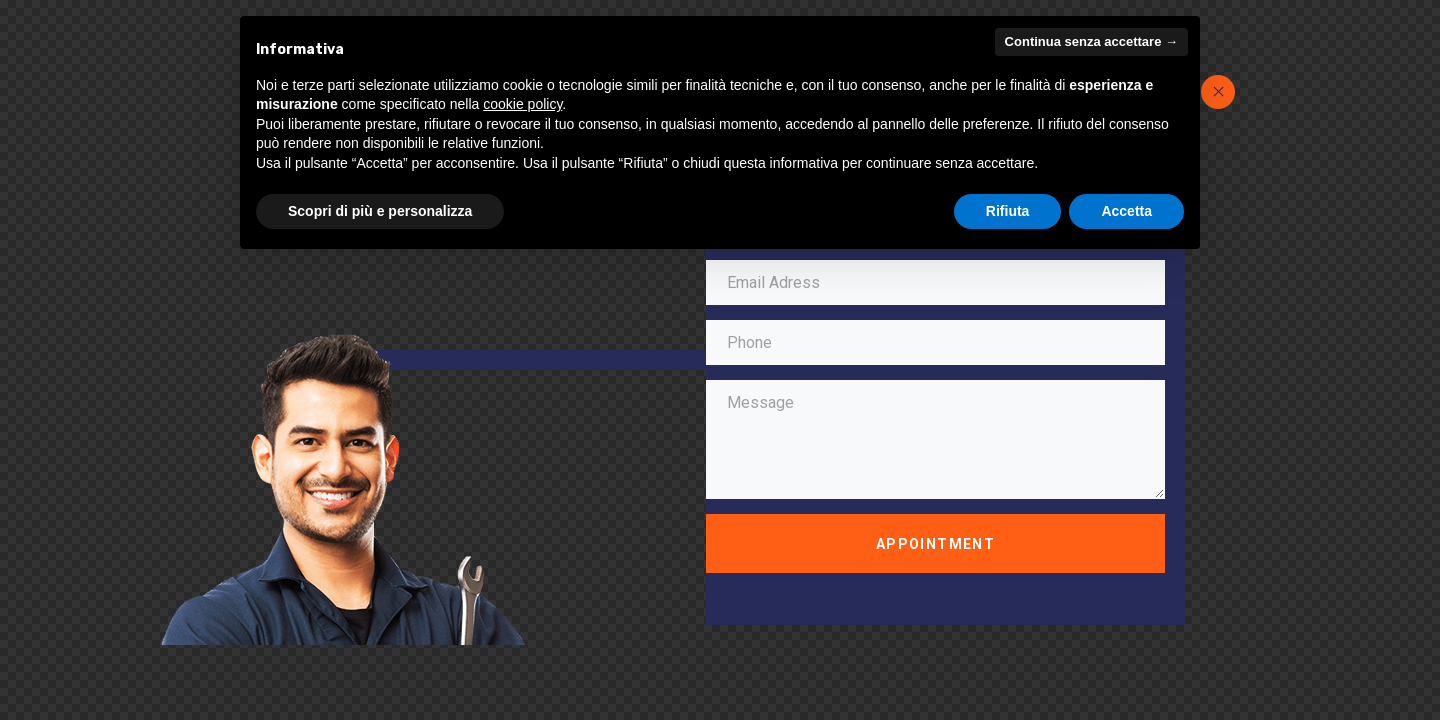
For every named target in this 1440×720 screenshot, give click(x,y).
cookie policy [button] (522, 104)
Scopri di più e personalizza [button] (380, 211)
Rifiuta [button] (1008, 211)
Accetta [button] (1126, 211)
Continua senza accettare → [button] (1091, 41)
